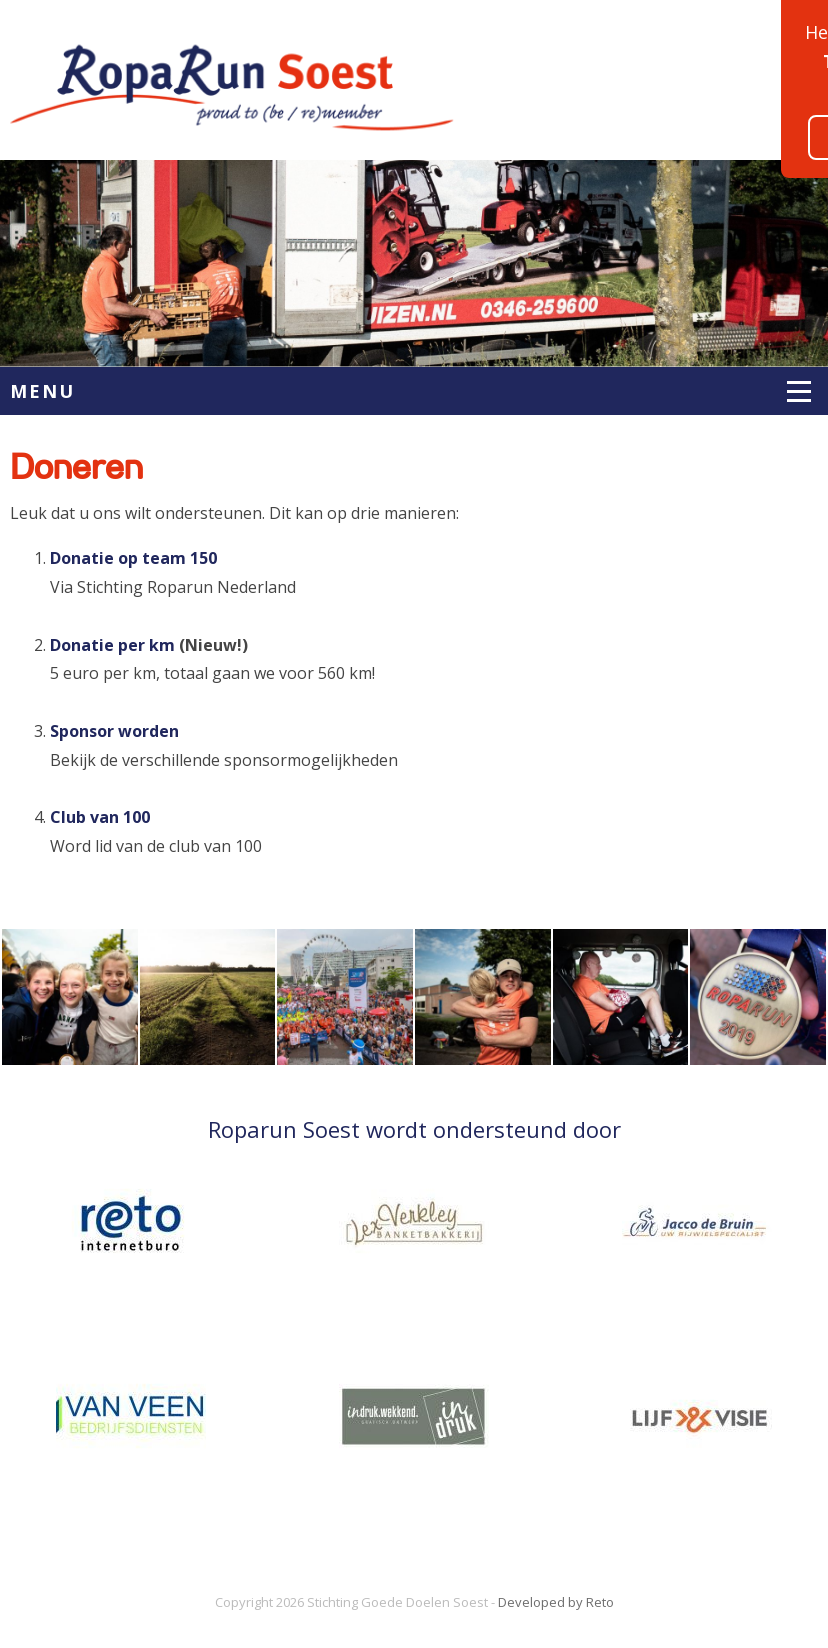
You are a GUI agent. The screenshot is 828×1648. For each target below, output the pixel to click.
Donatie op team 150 (133, 558)
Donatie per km (112, 645)
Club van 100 (100, 817)
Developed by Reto (556, 1602)
